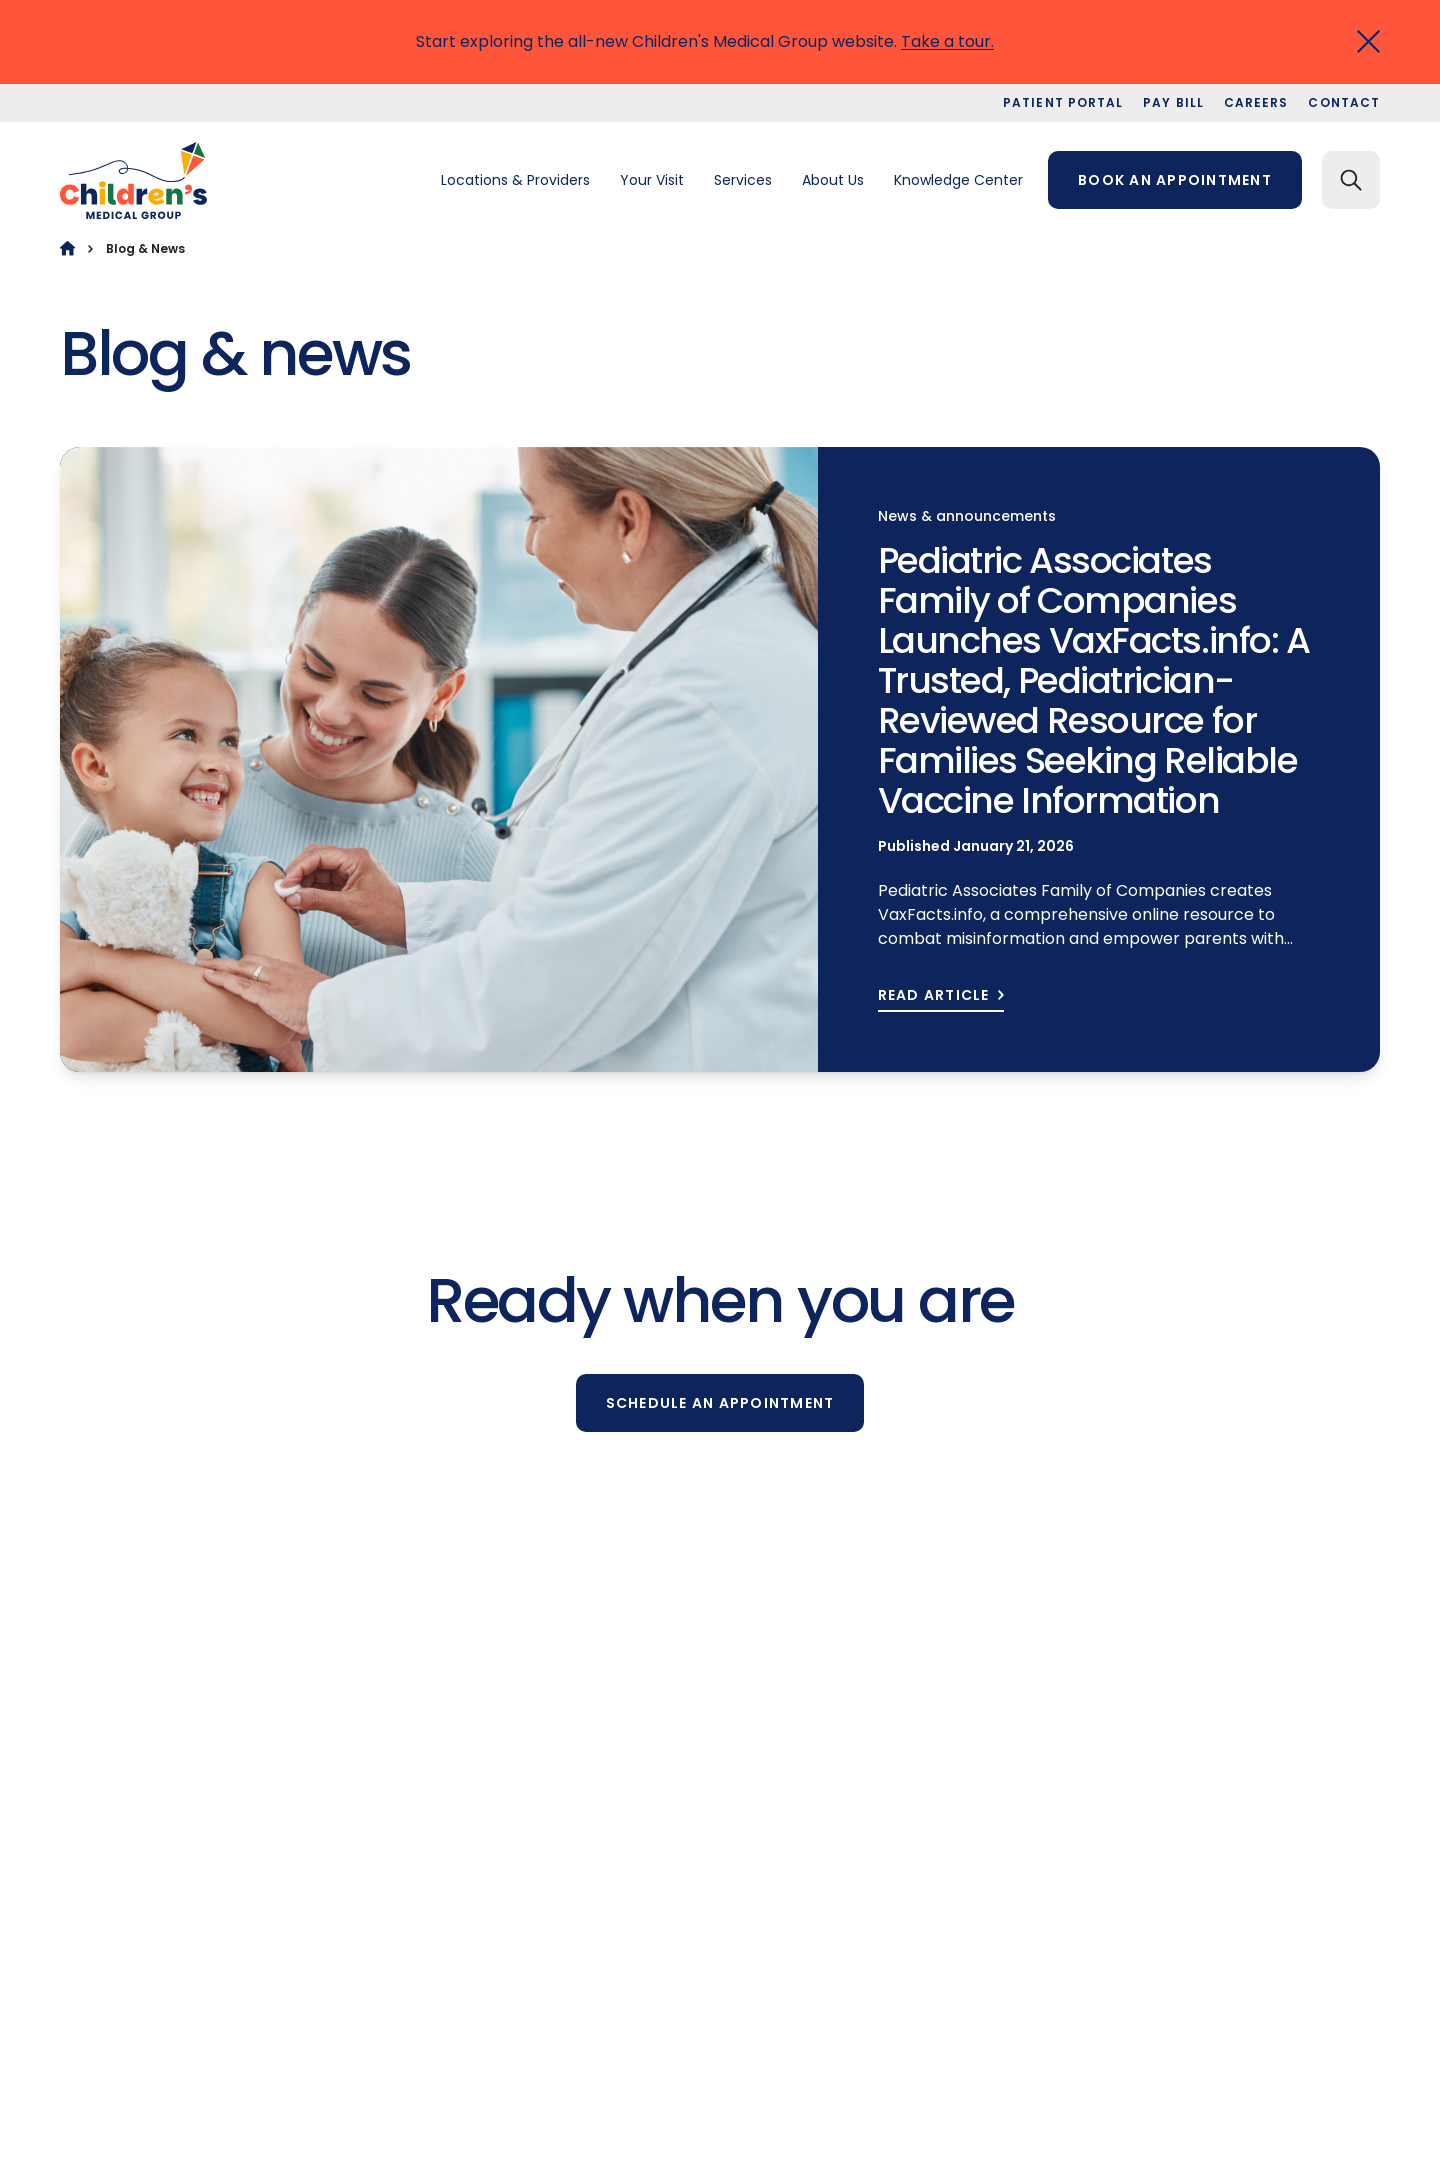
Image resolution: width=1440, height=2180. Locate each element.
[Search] (1351, 180)
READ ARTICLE (934, 995)
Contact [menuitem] (1344, 102)
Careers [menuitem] (1256, 102)
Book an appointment (1175, 180)
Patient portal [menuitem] (1063, 102)
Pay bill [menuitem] (1173, 102)
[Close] (1368, 41)
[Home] (67, 248)
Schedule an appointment (720, 1403)
